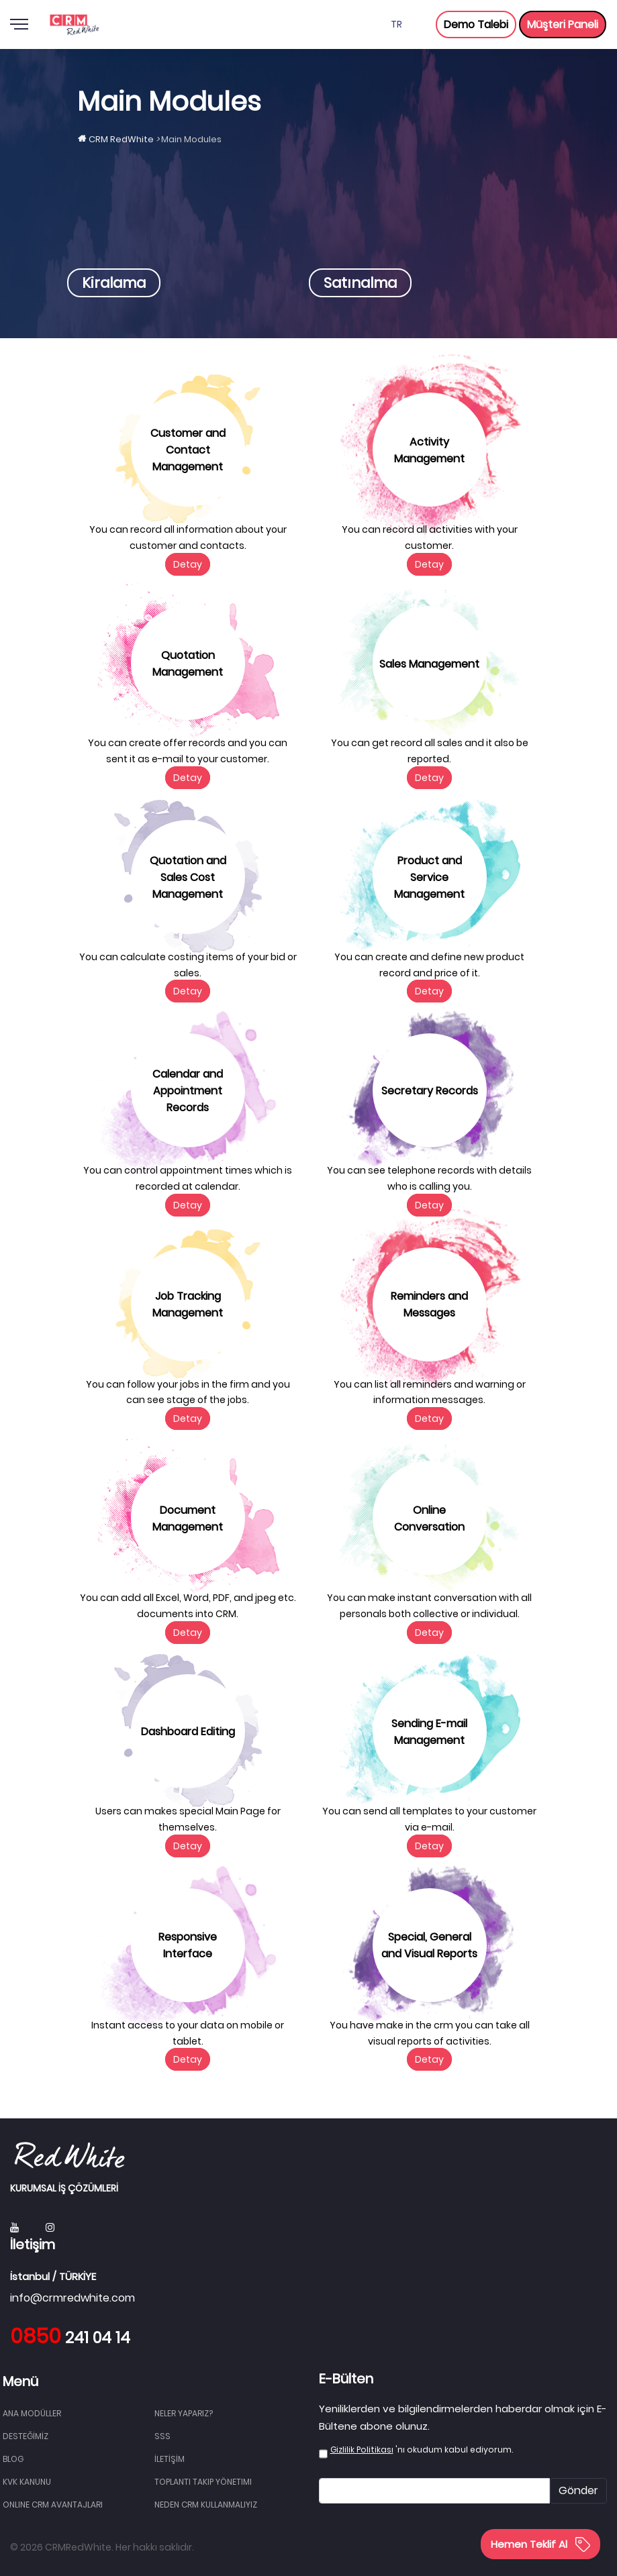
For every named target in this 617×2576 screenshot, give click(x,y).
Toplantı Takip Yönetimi (203, 2481)
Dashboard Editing (188, 1731)
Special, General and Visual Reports (429, 1945)
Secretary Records (429, 1090)
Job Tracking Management (187, 1304)
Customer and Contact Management (188, 449)
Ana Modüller (32, 2413)
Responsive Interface (187, 1945)
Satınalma (360, 283)
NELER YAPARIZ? (183, 2413)
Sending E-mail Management (429, 1732)
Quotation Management (187, 664)
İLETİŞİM (169, 2459)
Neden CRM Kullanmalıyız (205, 2504)
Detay (187, 564)
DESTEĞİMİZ (25, 2436)
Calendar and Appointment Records (187, 1090)
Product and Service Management (429, 877)
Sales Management (429, 664)
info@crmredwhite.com (72, 2298)
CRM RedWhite (121, 139)
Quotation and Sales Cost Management (188, 877)
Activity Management (429, 450)
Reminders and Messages (429, 1304)
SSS (162, 2436)
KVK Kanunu (27, 2481)
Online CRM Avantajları (53, 2504)
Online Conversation (429, 1518)
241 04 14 (70, 2338)
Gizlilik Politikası (361, 2449)
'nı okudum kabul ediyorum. (421, 2449)
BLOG (13, 2459)
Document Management (187, 1518)
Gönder (578, 2490)
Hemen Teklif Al (540, 2544)
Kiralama (114, 283)
